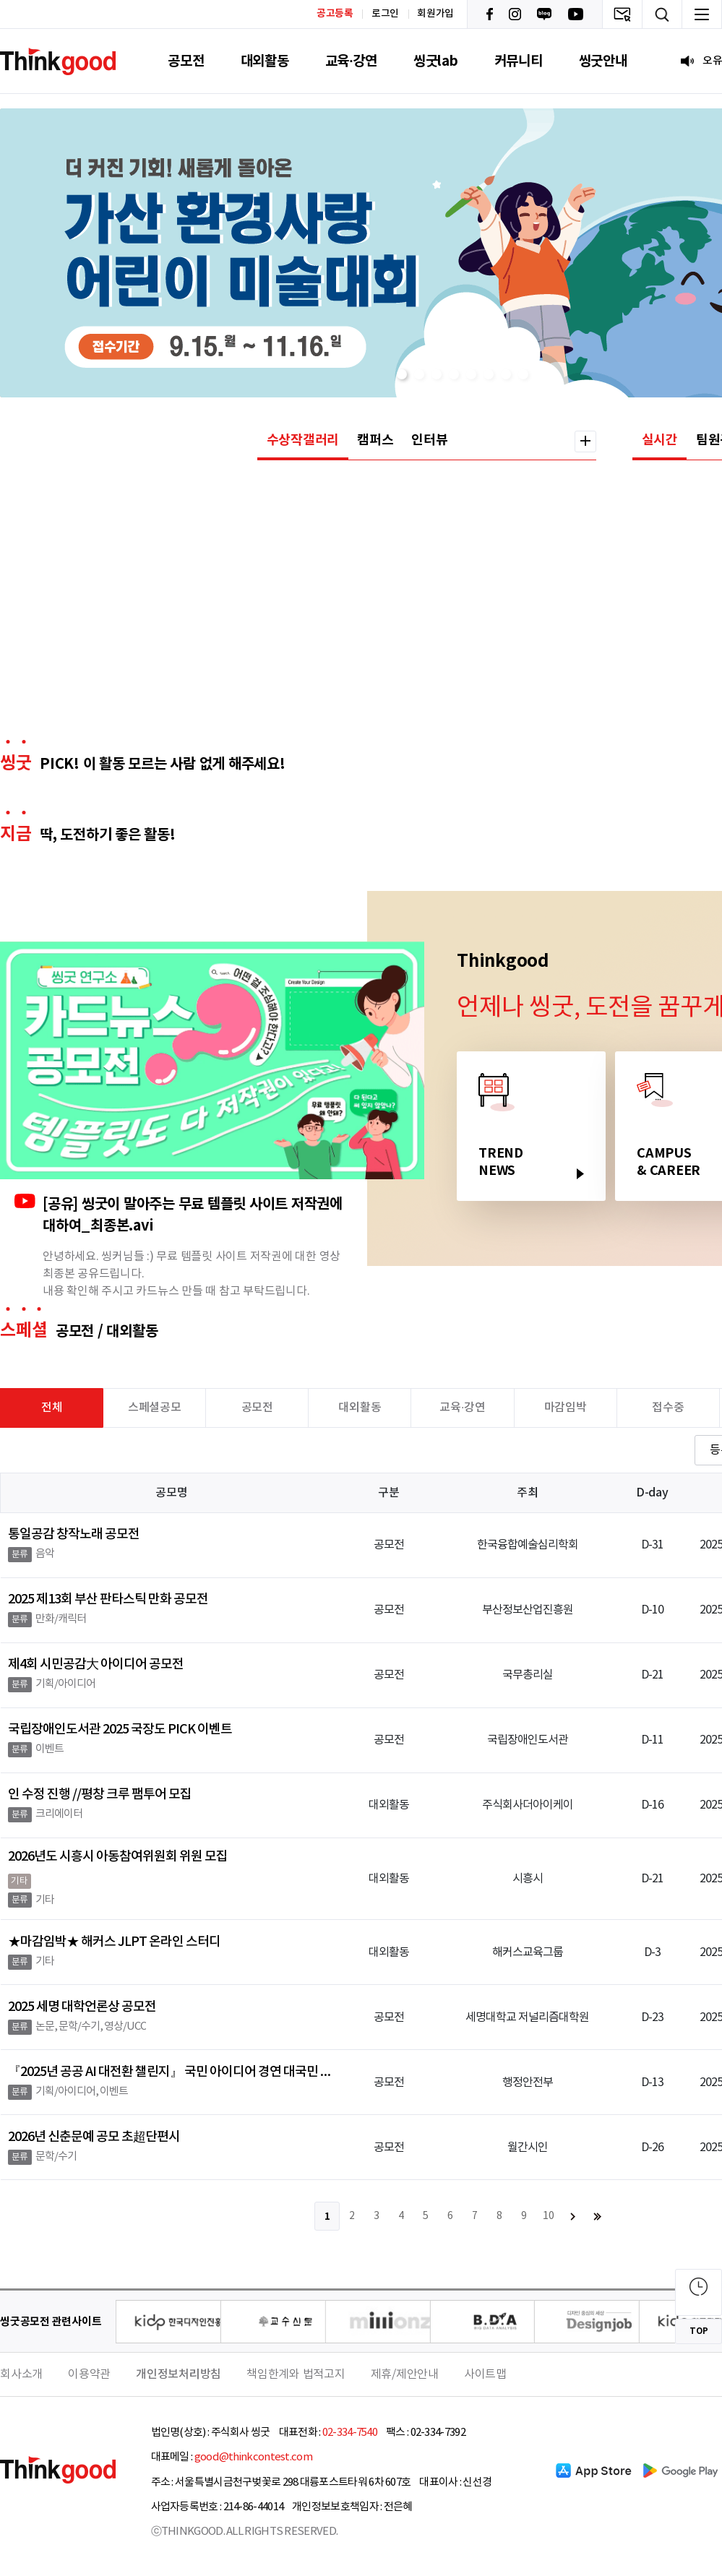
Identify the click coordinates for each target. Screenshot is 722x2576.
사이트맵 (485, 2374)
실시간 (660, 440)
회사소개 (21, 2374)
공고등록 (335, 13)
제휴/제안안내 (405, 2374)
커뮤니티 (518, 61)
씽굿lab (435, 61)
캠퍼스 (375, 440)
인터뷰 (429, 440)
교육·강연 (351, 61)
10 (548, 2216)
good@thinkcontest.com (253, 2457)
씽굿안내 (603, 61)
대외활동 (265, 61)
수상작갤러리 (303, 440)
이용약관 (89, 2374)
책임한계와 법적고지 (295, 2374)
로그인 (385, 14)
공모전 (186, 61)
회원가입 (435, 14)
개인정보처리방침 (178, 2374)
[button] (402, 374)
